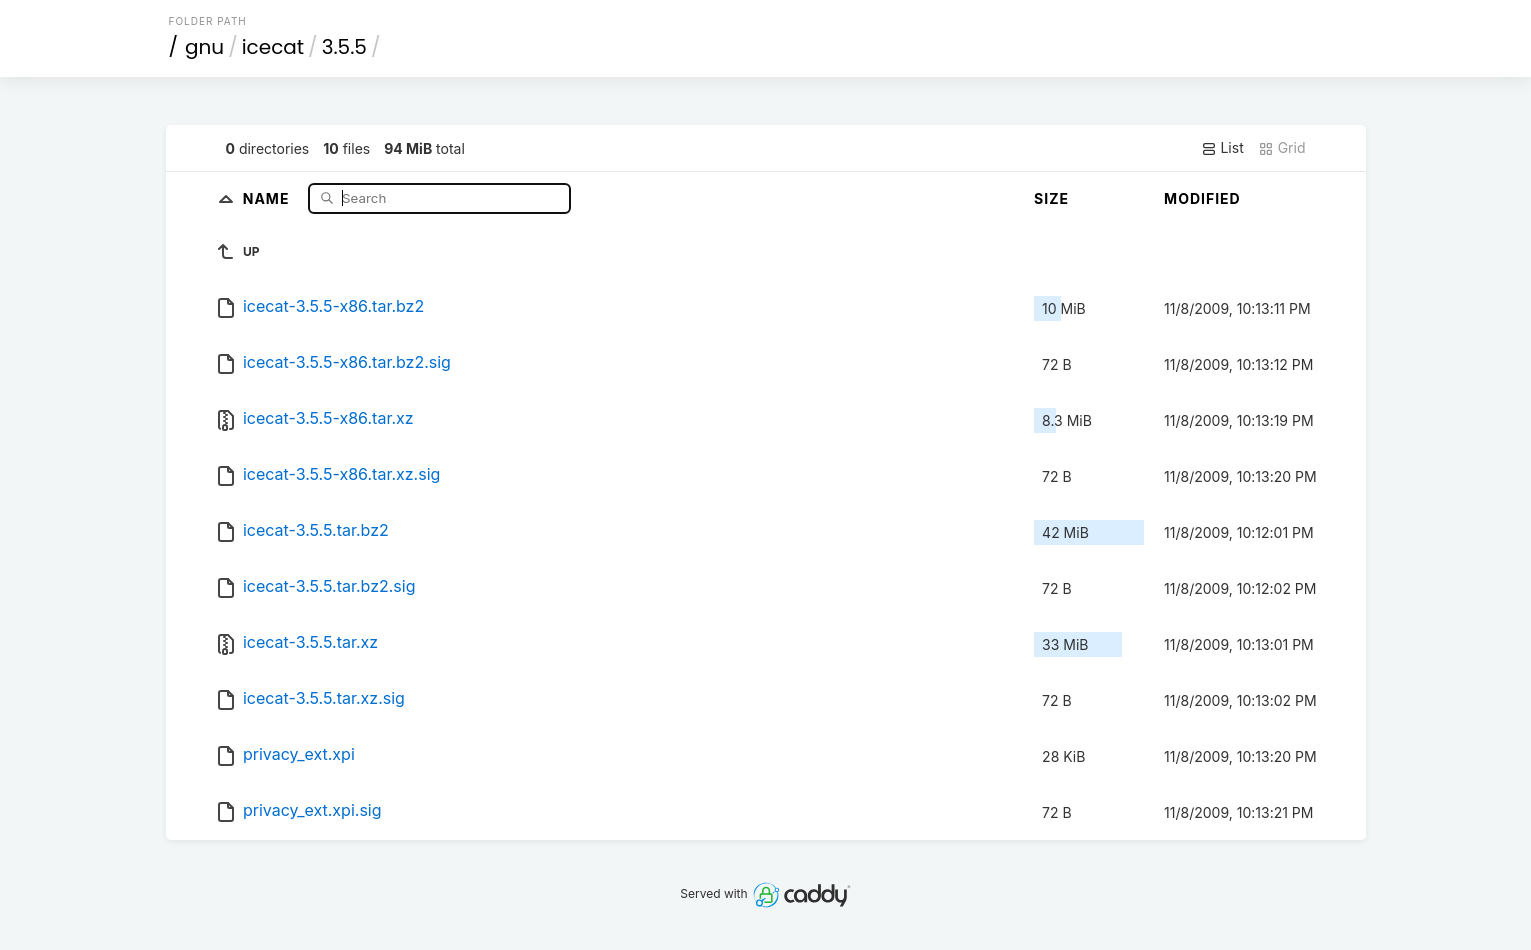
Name (268, 197)
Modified (1202, 198)
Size (1051, 198)
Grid (1282, 148)
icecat (273, 47)
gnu (204, 47)
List (1222, 148)
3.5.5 (344, 47)
